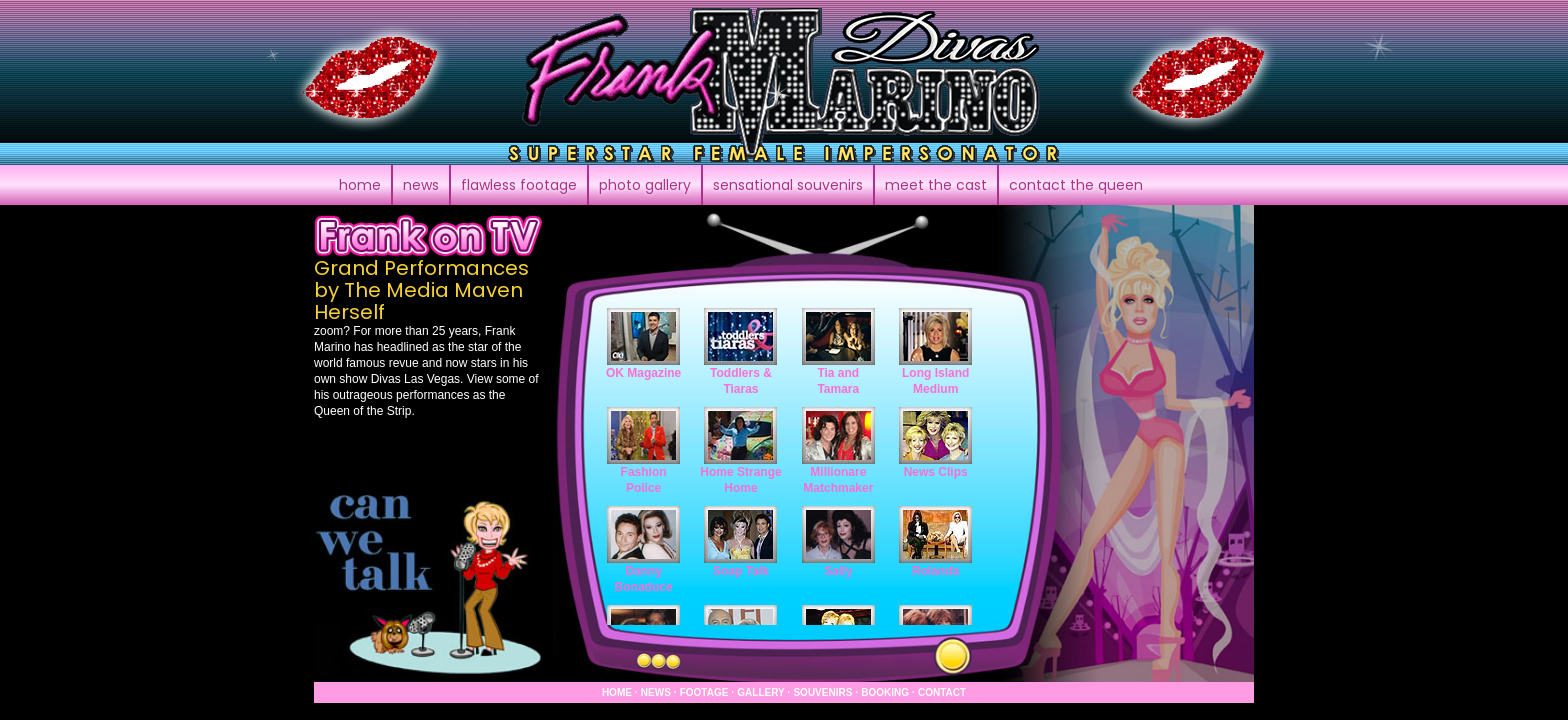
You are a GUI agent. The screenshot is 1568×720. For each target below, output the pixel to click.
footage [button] (519, 185)
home (360, 185)
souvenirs (822, 692)
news (656, 692)
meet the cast (936, 185)
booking (885, 692)
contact (1076, 185)
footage (704, 692)
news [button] (421, 185)
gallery (760, 692)
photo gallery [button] (645, 185)
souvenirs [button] (788, 185)
